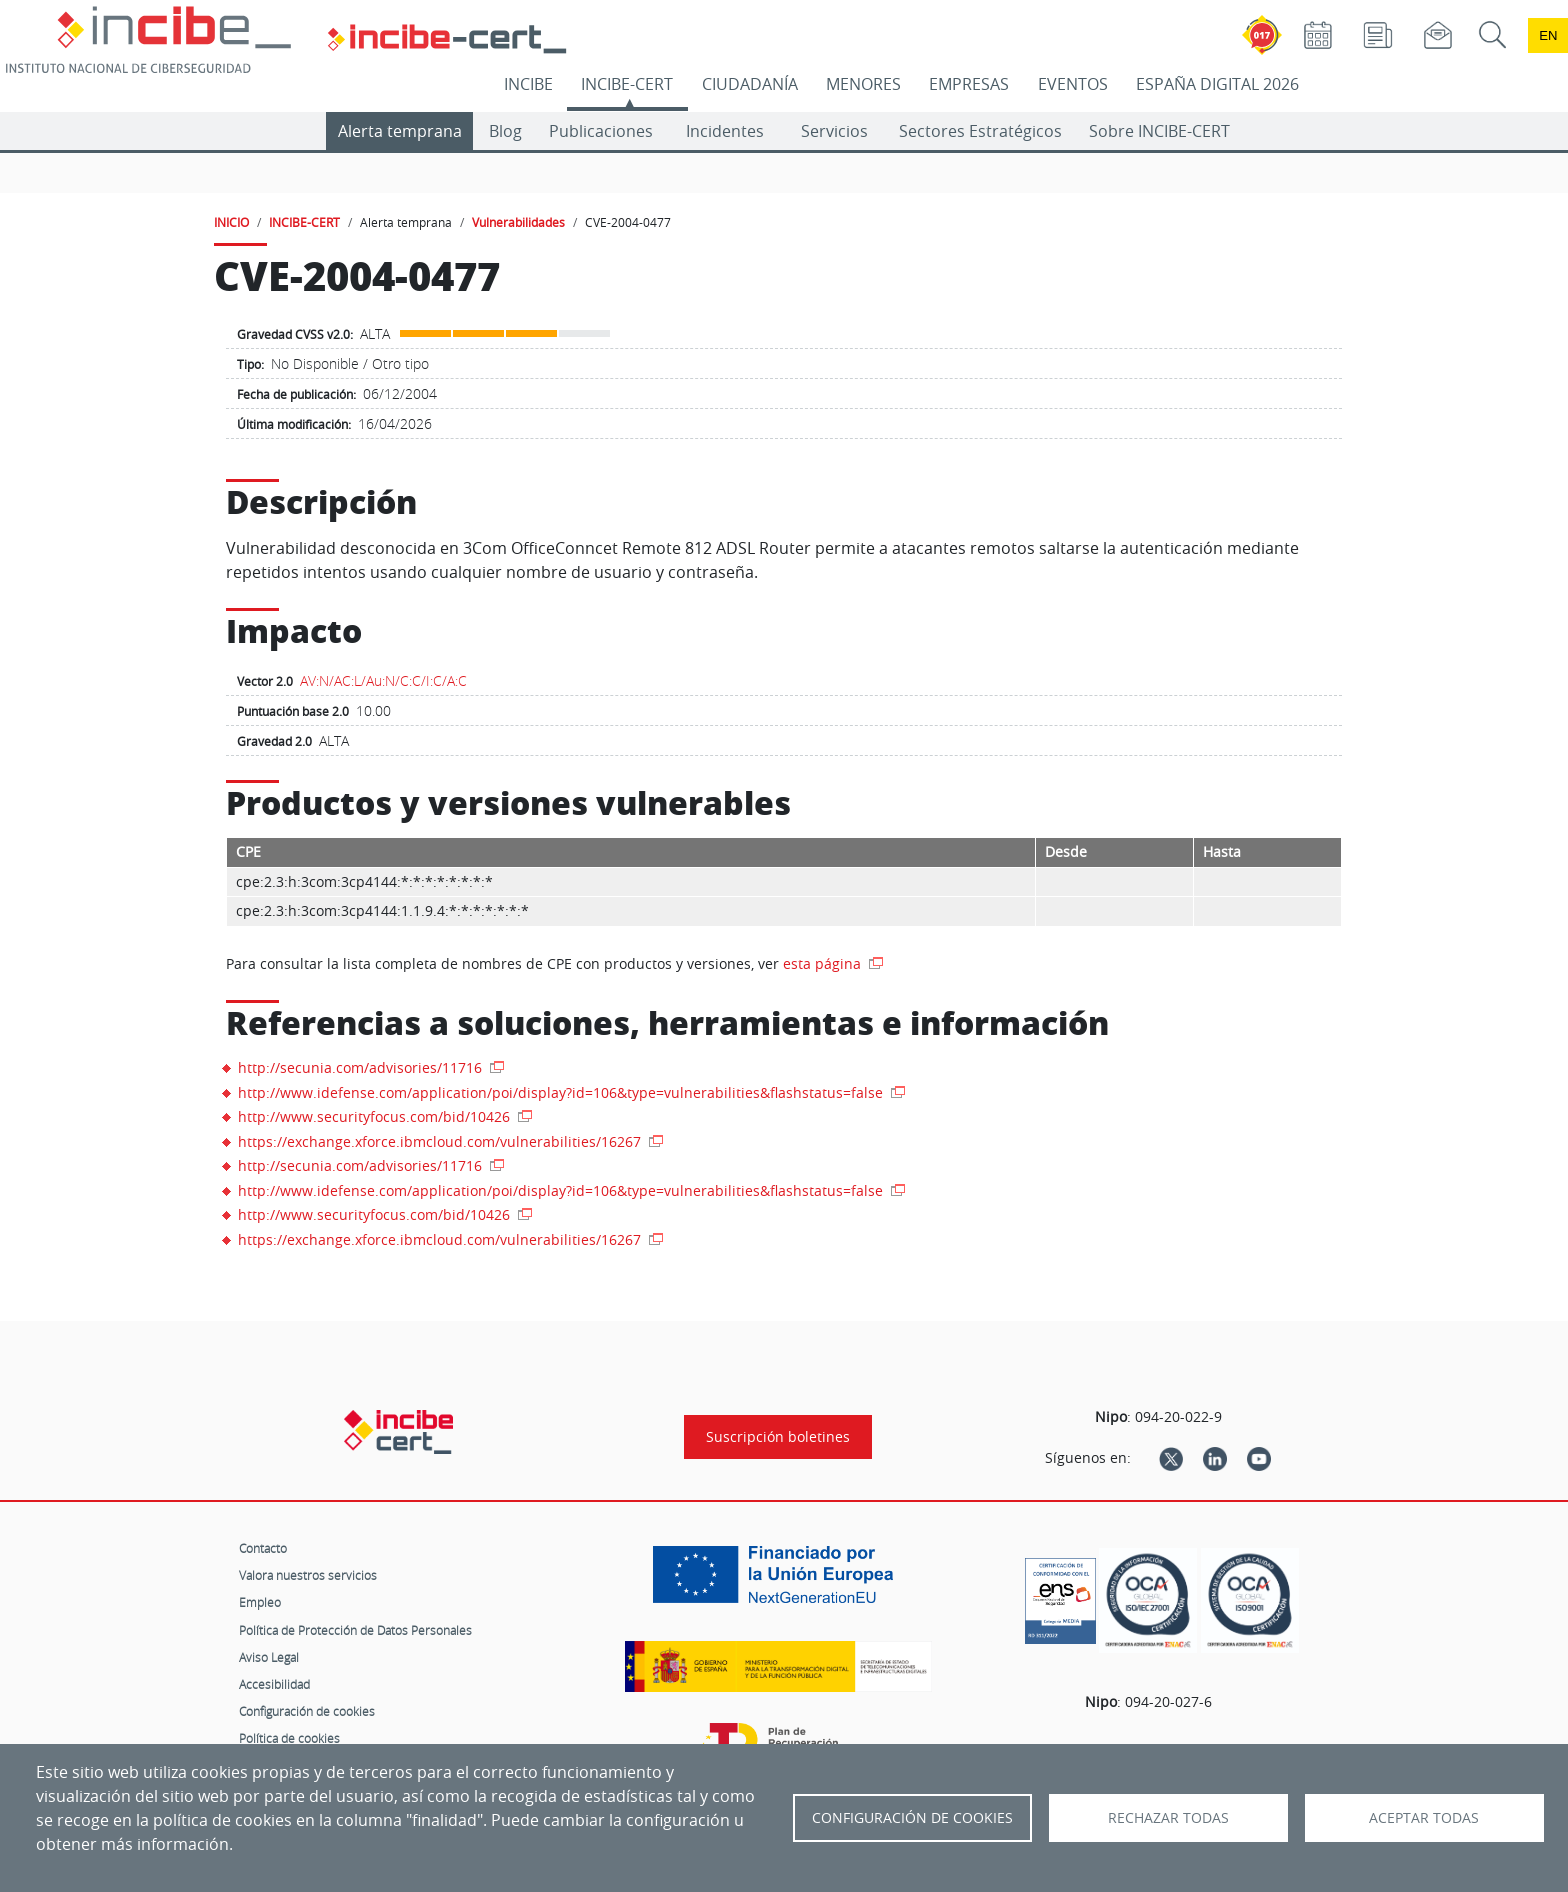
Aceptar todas (1424, 1818)
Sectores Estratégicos (980, 131)
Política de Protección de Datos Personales (355, 1630)
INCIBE (528, 84)
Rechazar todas (1168, 1818)
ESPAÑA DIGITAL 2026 (1217, 84)
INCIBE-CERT (627, 84)
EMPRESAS (969, 84)
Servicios (834, 131)
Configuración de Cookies (912, 1818)
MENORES (863, 84)
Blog (505, 131)
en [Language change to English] (1548, 35)
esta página (824, 963)
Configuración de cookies (307, 1711)
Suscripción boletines (778, 1437)
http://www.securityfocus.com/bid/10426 (376, 1116)
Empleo (260, 1602)
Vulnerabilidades (518, 222)
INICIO (231, 222)
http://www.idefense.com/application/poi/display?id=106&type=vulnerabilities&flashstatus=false (562, 1092)
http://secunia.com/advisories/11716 (362, 1067)
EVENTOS (1073, 84)
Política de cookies (289, 1738)
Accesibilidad (274, 1684)
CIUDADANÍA (750, 84)
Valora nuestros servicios (308, 1575)
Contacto (263, 1548)
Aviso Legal (269, 1657)
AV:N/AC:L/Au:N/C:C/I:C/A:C (383, 680)
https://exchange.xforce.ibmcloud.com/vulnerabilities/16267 (441, 1141)
